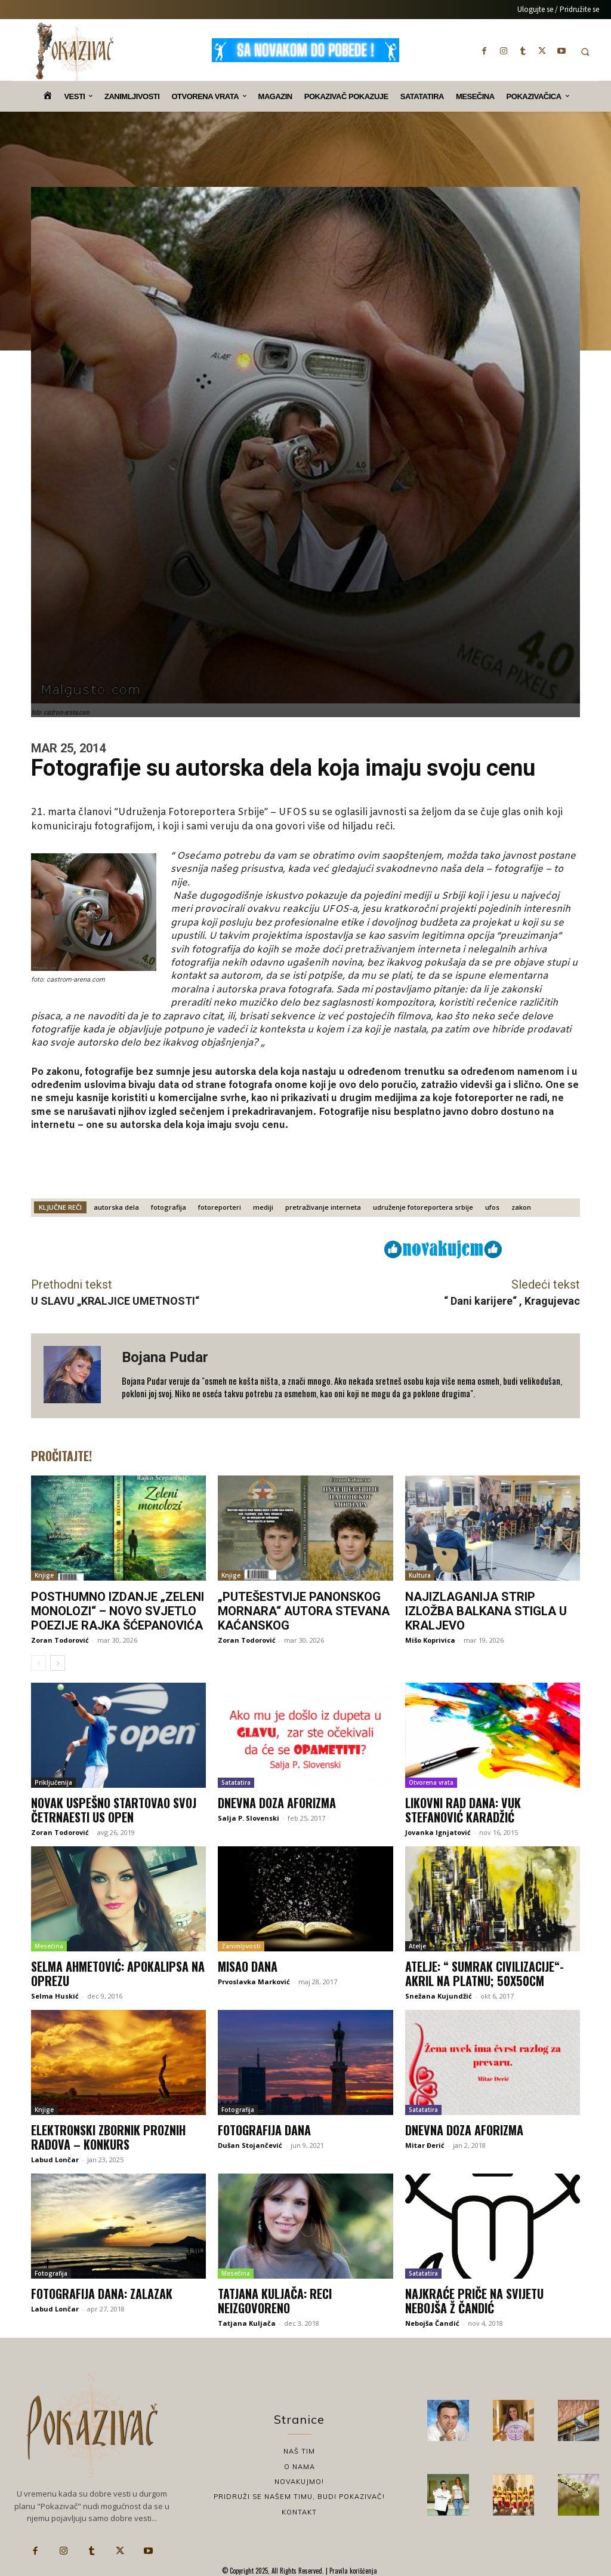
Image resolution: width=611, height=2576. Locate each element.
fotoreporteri (219, 1207)
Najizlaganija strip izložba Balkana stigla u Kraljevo (486, 1611)
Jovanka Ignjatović (438, 1832)
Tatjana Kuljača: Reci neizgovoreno (275, 2301)
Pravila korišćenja (352, 2570)
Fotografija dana (264, 2130)
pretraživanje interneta (323, 1207)
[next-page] (57, 1663)
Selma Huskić (55, 1995)
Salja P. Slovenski (248, 1817)
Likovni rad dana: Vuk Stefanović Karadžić (463, 1810)
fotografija (168, 1207)
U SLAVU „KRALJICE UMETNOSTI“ (115, 1301)
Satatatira (236, 1782)
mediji (263, 1207)
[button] (585, 52)
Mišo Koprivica (430, 1640)
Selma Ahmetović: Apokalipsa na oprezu (118, 1973)
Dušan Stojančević (250, 2145)
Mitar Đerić (425, 2145)
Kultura (420, 1575)
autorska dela (116, 1207)
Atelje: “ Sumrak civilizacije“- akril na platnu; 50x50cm (484, 1973)
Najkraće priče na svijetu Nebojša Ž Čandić (474, 2301)
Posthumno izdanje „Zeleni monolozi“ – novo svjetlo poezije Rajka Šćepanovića (117, 1611)
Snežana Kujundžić (438, 1995)
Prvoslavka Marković (254, 1981)
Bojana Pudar (165, 1357)
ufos (492, 1207)
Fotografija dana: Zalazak (101, 2294)
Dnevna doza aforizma (277, 1803)
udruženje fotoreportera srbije (423, 1207)
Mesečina (49, 1946)
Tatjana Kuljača (247, 2323)
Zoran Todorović (60, 1640)
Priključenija (53, 1782)
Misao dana (247, 1966)
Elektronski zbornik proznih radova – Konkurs (108, 2137)
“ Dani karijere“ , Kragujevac (512, 1301)
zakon (521, 1207)
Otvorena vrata (431, 1782)
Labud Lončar (55, 2159)
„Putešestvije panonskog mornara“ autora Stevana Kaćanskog (304, 1611)
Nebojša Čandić (432, 2323)
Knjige (44, 1575)
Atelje (417, 1946)
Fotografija (237, 2109)
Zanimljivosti (241, 1946)
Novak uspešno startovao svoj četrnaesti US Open (113, 1810)
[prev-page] (38, 1663)
